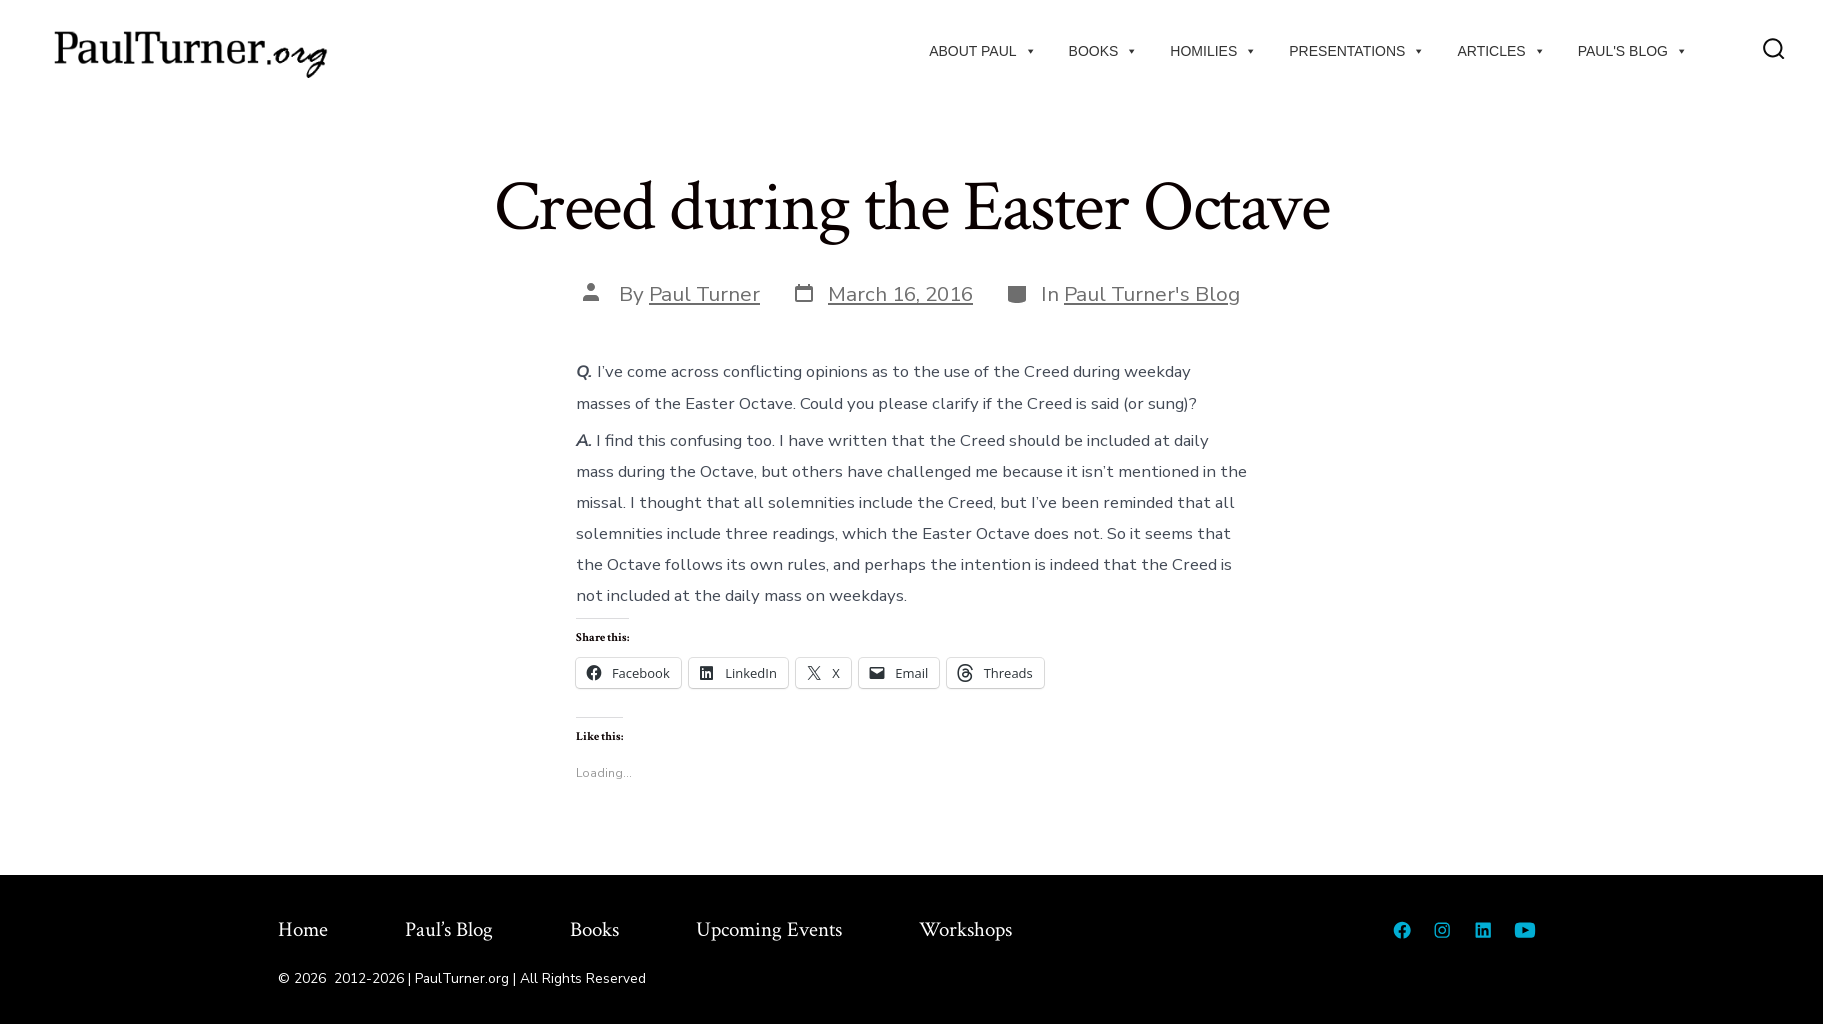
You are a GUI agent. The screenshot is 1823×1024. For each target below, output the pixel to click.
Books (1104, 51)
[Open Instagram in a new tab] (1442, 930)
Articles (1501, 51)
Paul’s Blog (449, 929)
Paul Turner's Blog (1152, 294)
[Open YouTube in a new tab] (1525, 930)
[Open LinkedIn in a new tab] (1483, 930)
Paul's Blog (1633, 51)
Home (303, 929)
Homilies (1213, 51)
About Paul (982, 51)
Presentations (1357, 51)
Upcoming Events (769, 929)
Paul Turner (704, 294)
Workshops (965, 929)
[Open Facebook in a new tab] (1402, 930)
